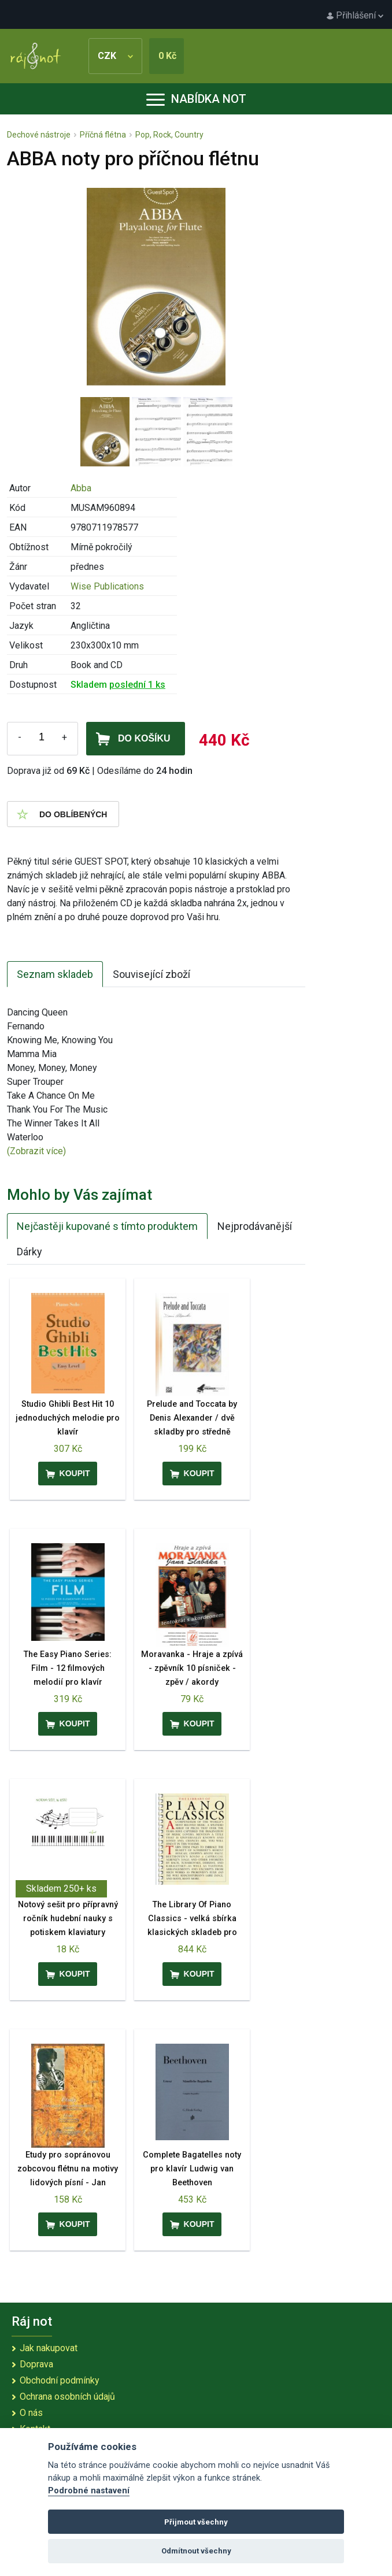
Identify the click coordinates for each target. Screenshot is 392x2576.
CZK (115, 55)
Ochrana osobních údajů (67, 2396)
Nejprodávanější (254, 1226)
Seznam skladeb (55, 974)
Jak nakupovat (48, 2348)
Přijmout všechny (196, 2522)
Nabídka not (196, 99)
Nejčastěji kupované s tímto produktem (107, 1226)
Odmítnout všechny (196, 2551)
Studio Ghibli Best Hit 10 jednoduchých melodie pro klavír (68, 1418)
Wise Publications (107, 586)
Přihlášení (355, 15)
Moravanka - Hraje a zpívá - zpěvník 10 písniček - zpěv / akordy (192, 1668)
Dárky (29, 1252)
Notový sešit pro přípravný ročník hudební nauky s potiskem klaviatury (68, 1918)
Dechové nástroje (39, 134)
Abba (81, 488)
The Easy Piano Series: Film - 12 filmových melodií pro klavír (68, 1668)
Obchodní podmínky (59, 2380)
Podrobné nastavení (89, 2491)
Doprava (36, 2364)
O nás (31, 2412)
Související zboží (151, 974)
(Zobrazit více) (36, 1151)
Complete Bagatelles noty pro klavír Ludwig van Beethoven (192, 2169)
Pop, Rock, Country (169, 134)
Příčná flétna (103, 134)
